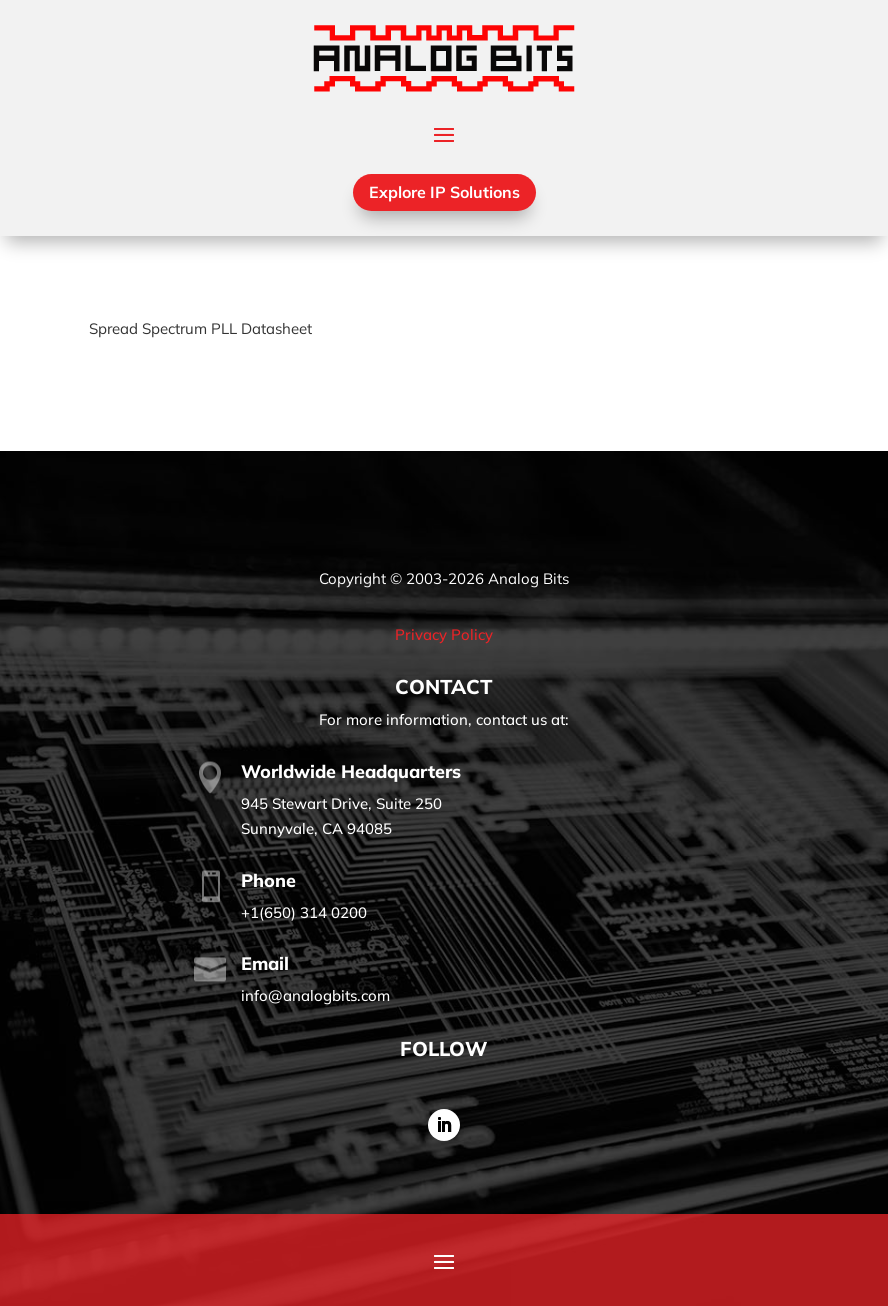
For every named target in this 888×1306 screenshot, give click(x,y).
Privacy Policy (444, 634)
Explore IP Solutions (444, 192)
